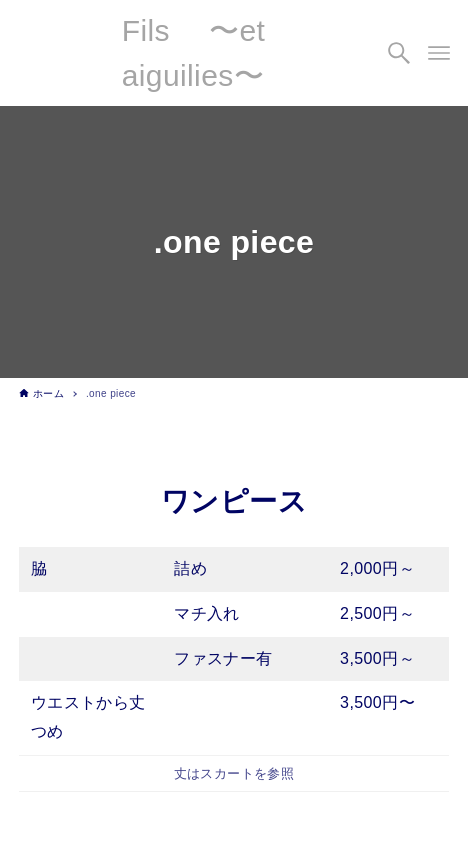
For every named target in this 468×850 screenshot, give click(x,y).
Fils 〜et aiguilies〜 (194, 53)
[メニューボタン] (439, 53)
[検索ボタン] (399, 53)
